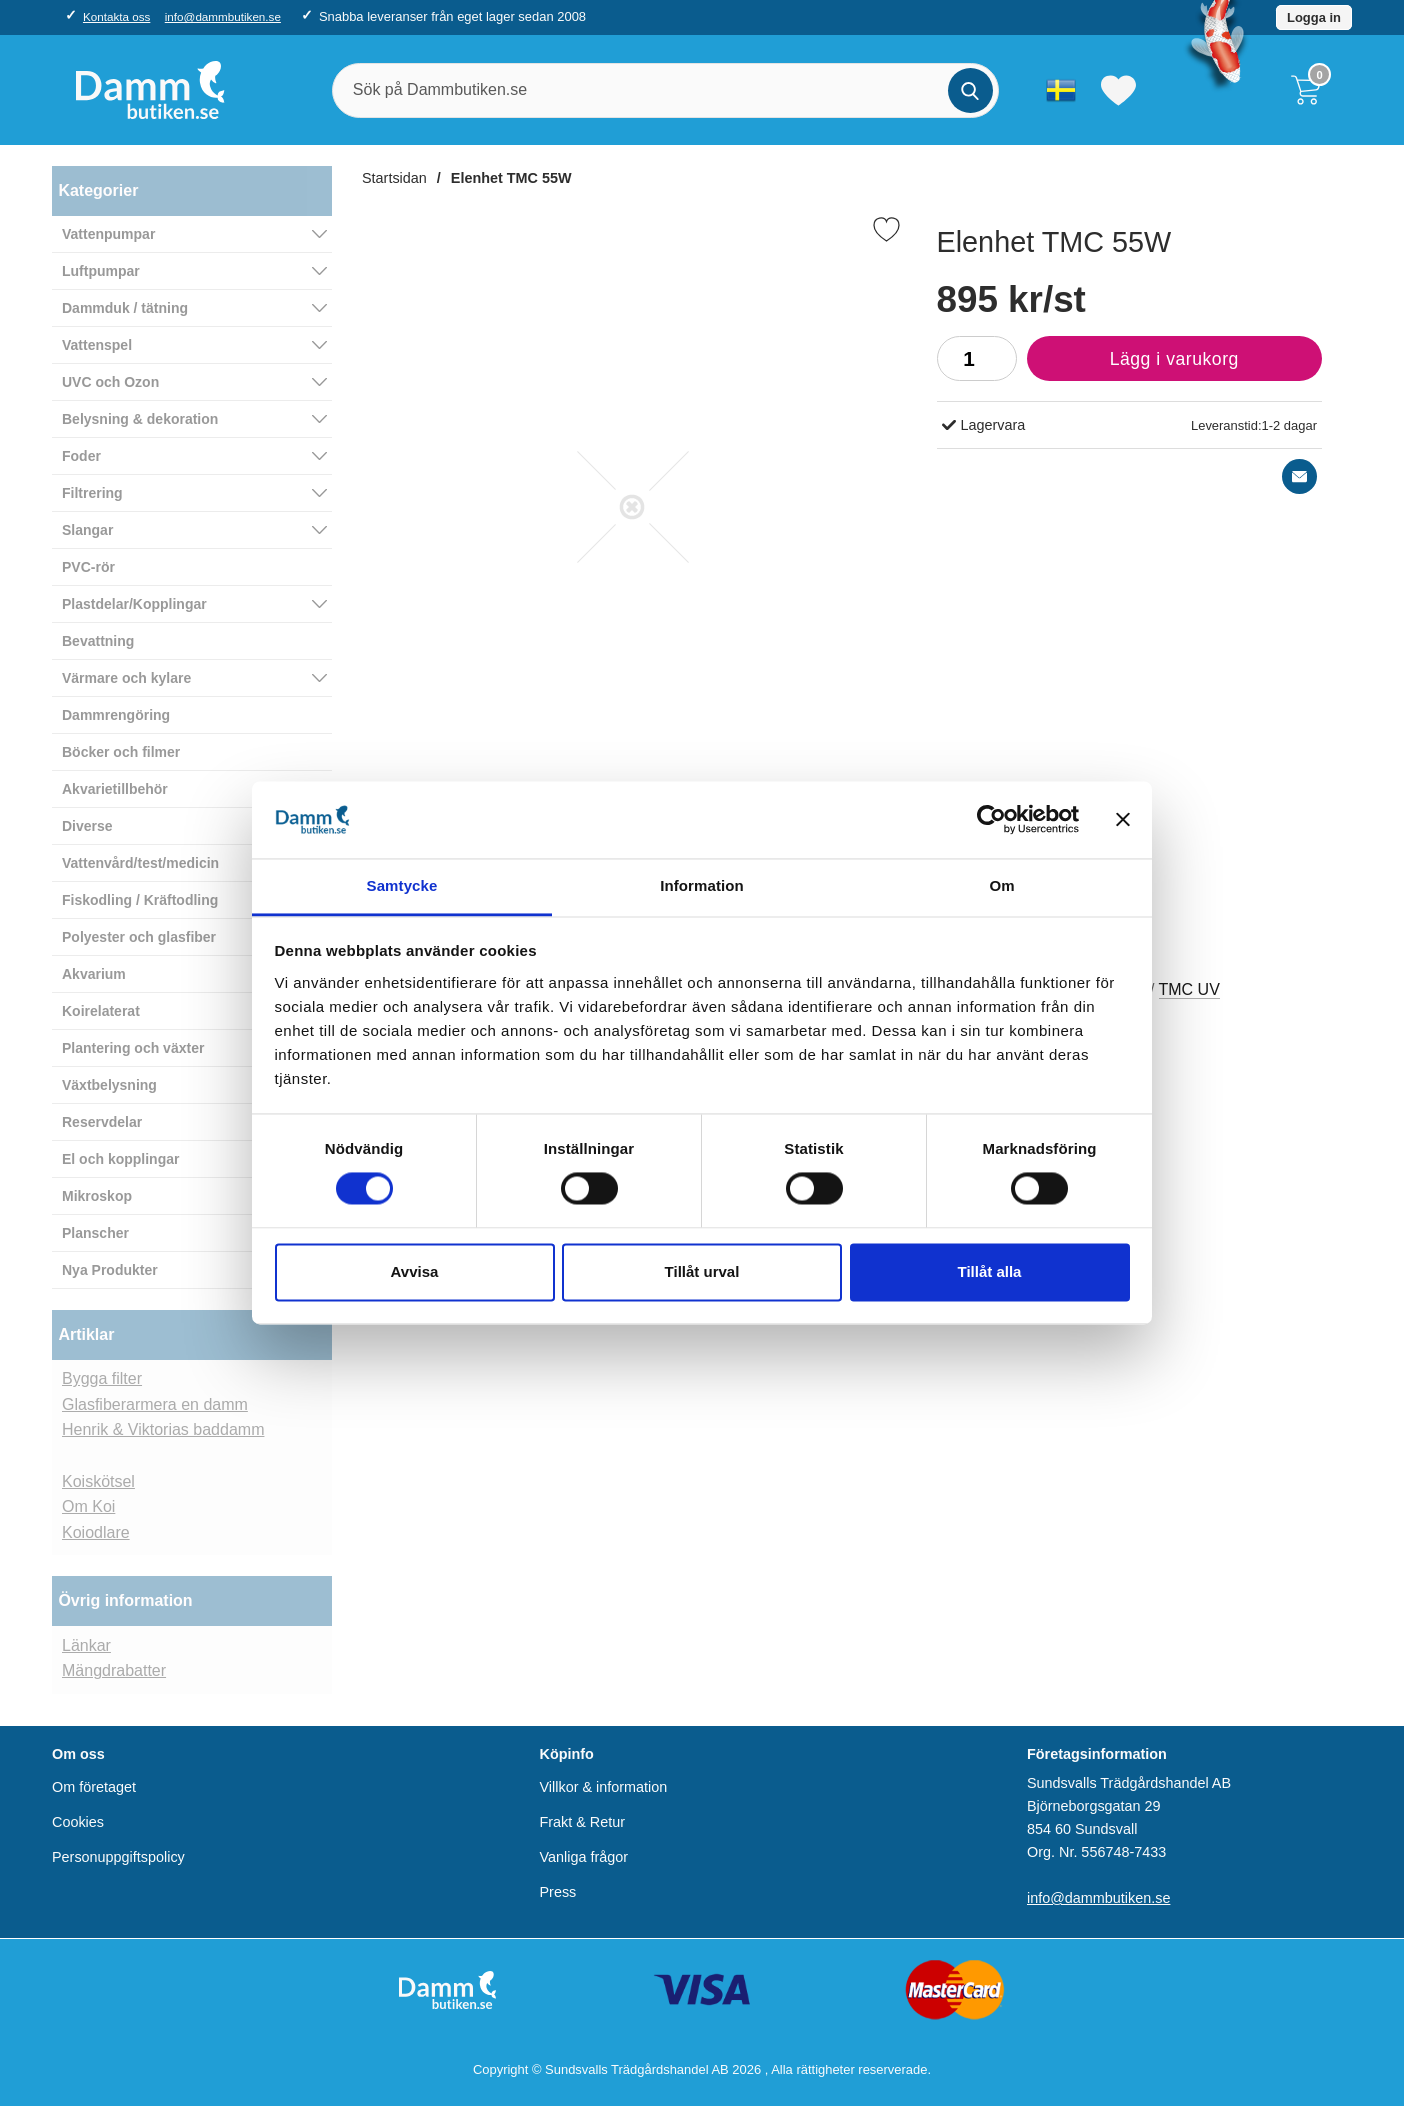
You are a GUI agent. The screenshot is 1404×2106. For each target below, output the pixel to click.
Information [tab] (702, 885)
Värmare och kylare (126, 678)
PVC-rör (88, 567)
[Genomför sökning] (970, 90)
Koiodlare (96, 1532)
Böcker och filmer (121, 752)
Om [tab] (1001, 885)
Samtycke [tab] (402, 885)
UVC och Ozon (110, 382)
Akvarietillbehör (115, 789)
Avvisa (415, 1271)
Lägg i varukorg (1133, 364)
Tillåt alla (990, 1271)
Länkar (86, 1645)
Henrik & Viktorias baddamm (163, 1429)
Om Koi (88, 1506)
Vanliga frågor (584, 1857)
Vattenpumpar (108, 234)
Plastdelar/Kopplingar (134, 604)
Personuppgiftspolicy (118, 1857)
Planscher (95, 1233)
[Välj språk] (1061, 90)
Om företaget (94, 1787)
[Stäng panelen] (1123, 820)
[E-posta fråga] (1299, 476)
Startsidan (394, 178)
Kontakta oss (116, 16)
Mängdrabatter (114, 1670)
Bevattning (98, 641)
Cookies (78, 1822)
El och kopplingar (120, 1159)
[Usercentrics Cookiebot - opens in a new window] (991, 820)
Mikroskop (97, 1196)
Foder (81, 456)
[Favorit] (886, 229)
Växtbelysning (109, 1085)
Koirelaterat (101, 1011)
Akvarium (94, 974)
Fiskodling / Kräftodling (140, 900)
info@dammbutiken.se (223, 16)
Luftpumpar (101, 271)
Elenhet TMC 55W (511, 178)
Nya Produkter (110, 1270)
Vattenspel (97, 345)
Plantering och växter (133, 1048)
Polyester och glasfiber (139, 937)
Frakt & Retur (583, 1822)
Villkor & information (604, 1787)
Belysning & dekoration (140, 419)
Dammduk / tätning (125, 308)
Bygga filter (102, 1378)
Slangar (87, 530)
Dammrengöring (116, 715)
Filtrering (92, 493)
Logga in (1314, 17)
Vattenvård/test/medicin (140, 863)
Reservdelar (102, 1122)
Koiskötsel (98, 1481)
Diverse (87, 826)
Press (558, 1892)
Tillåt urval (702, 1271)
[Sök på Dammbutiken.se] (665, 90)
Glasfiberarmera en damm (155, 1404)
